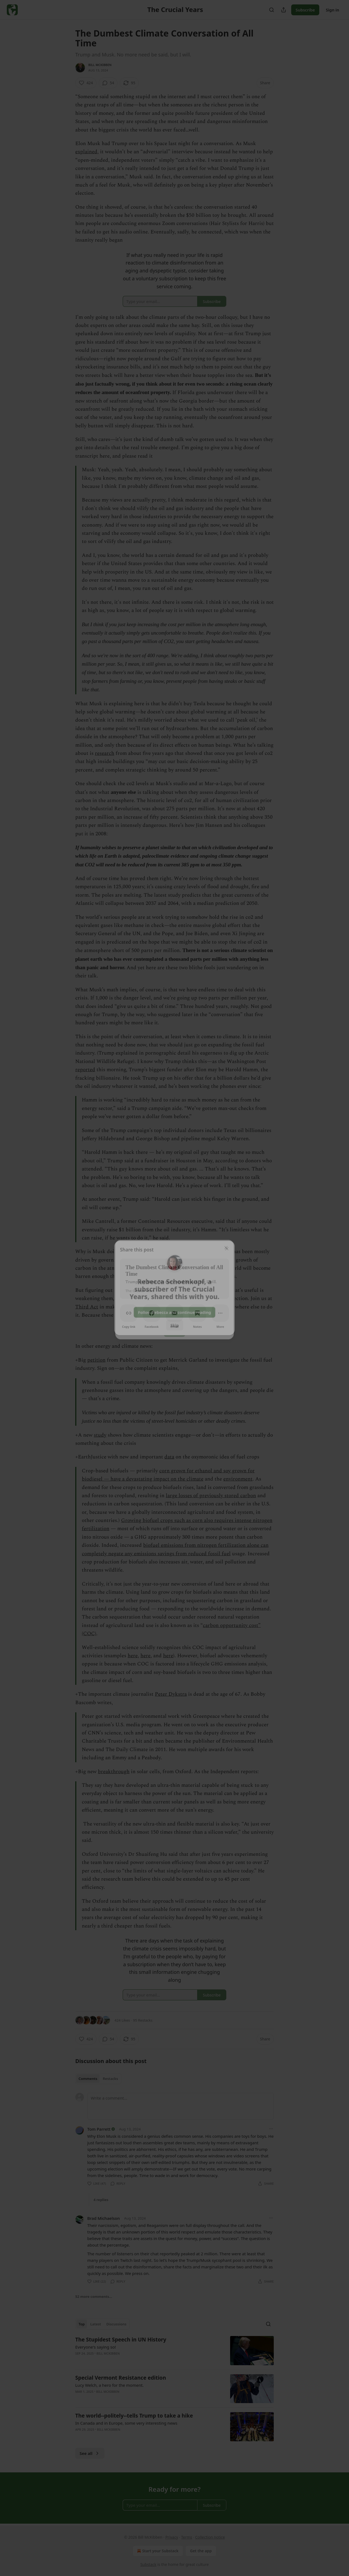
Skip (174, 1324)
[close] (226, 1245)
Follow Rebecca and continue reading (174, 1311)
